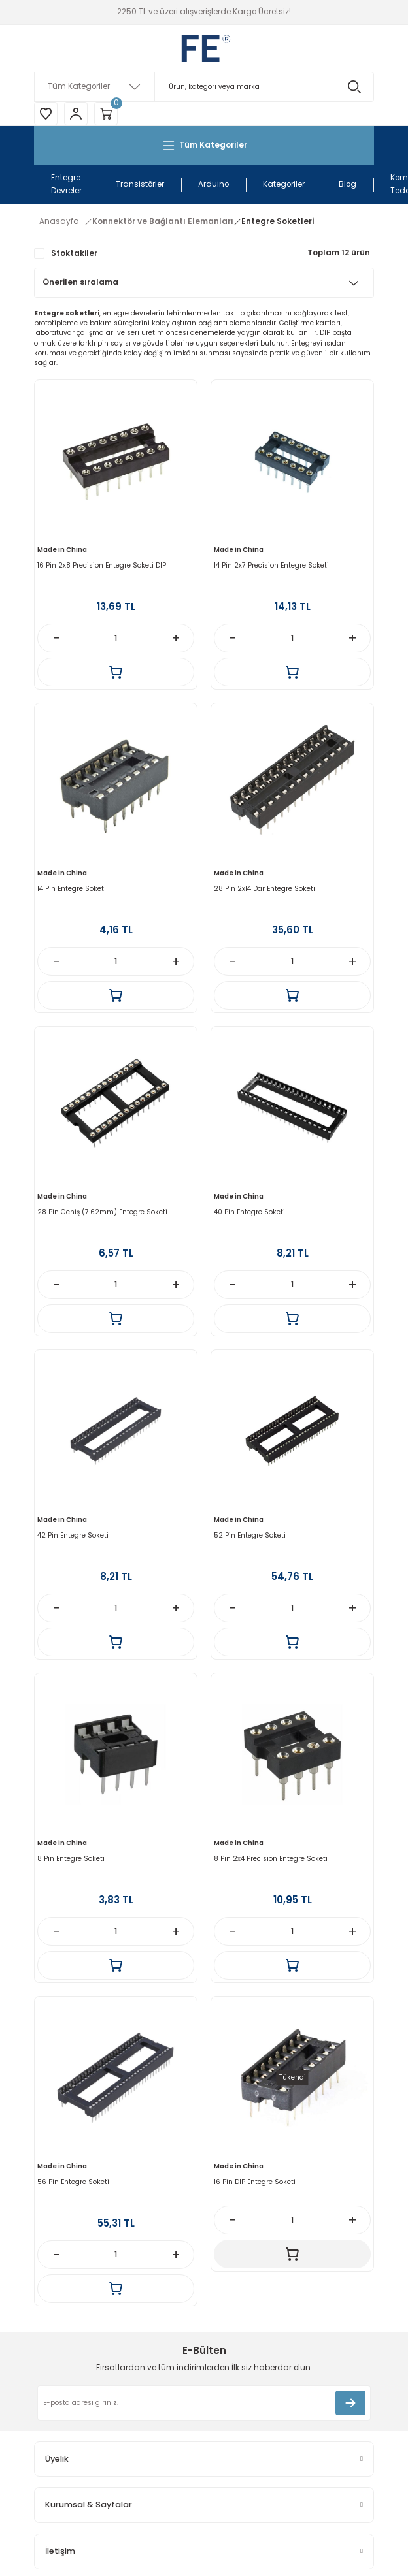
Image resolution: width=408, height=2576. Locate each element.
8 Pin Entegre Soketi (71, 1858)
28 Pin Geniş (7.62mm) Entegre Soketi (102, 1212)
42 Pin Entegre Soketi (73, 1535)
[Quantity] (116, 638)
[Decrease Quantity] (56, 638)
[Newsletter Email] (204, 2403)
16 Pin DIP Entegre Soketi (255, 2182)
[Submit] (350, 2403)
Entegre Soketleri (277, 221)
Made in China (62, 550)
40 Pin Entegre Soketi (249, 1212)
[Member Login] (76, 113)
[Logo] (204, 48)
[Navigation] (204, 145)
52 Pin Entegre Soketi (250, 1535)
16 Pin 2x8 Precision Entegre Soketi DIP (101, 565)
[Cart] (106, 113)
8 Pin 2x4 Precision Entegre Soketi (271, 1858)
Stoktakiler (74, 253)
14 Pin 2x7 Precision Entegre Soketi (271, 565)
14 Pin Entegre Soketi (71, 889)
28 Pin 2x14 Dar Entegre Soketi (264, 889)
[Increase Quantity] (176, 638)
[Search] (204, 87)
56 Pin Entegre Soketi (73, 2182)
